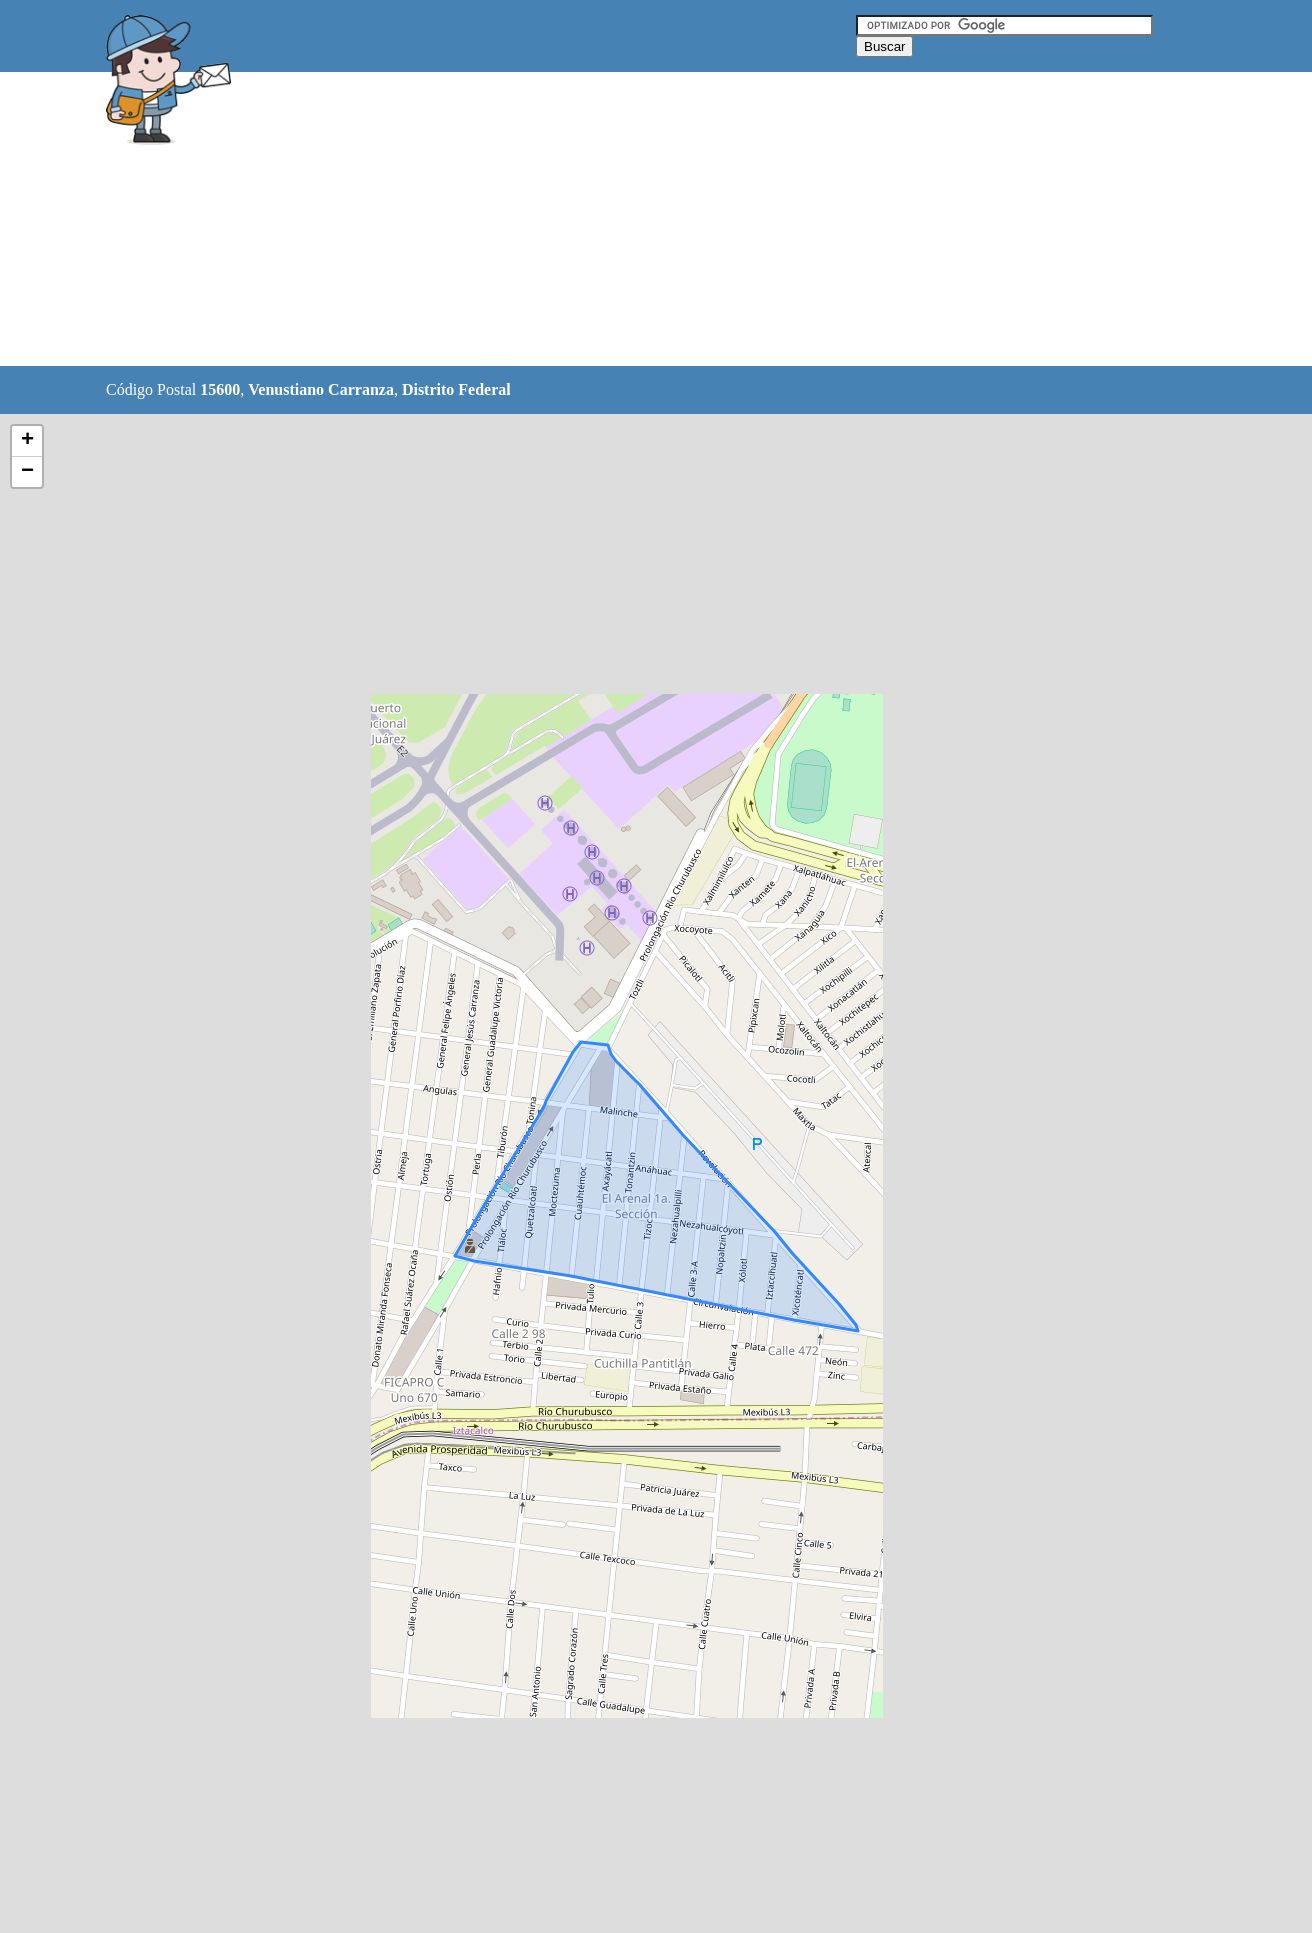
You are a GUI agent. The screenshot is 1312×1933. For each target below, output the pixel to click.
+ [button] (27, 441)
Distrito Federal (456, 389)
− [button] (27, 472)
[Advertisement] (605, 220)
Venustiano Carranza (321, 389)
